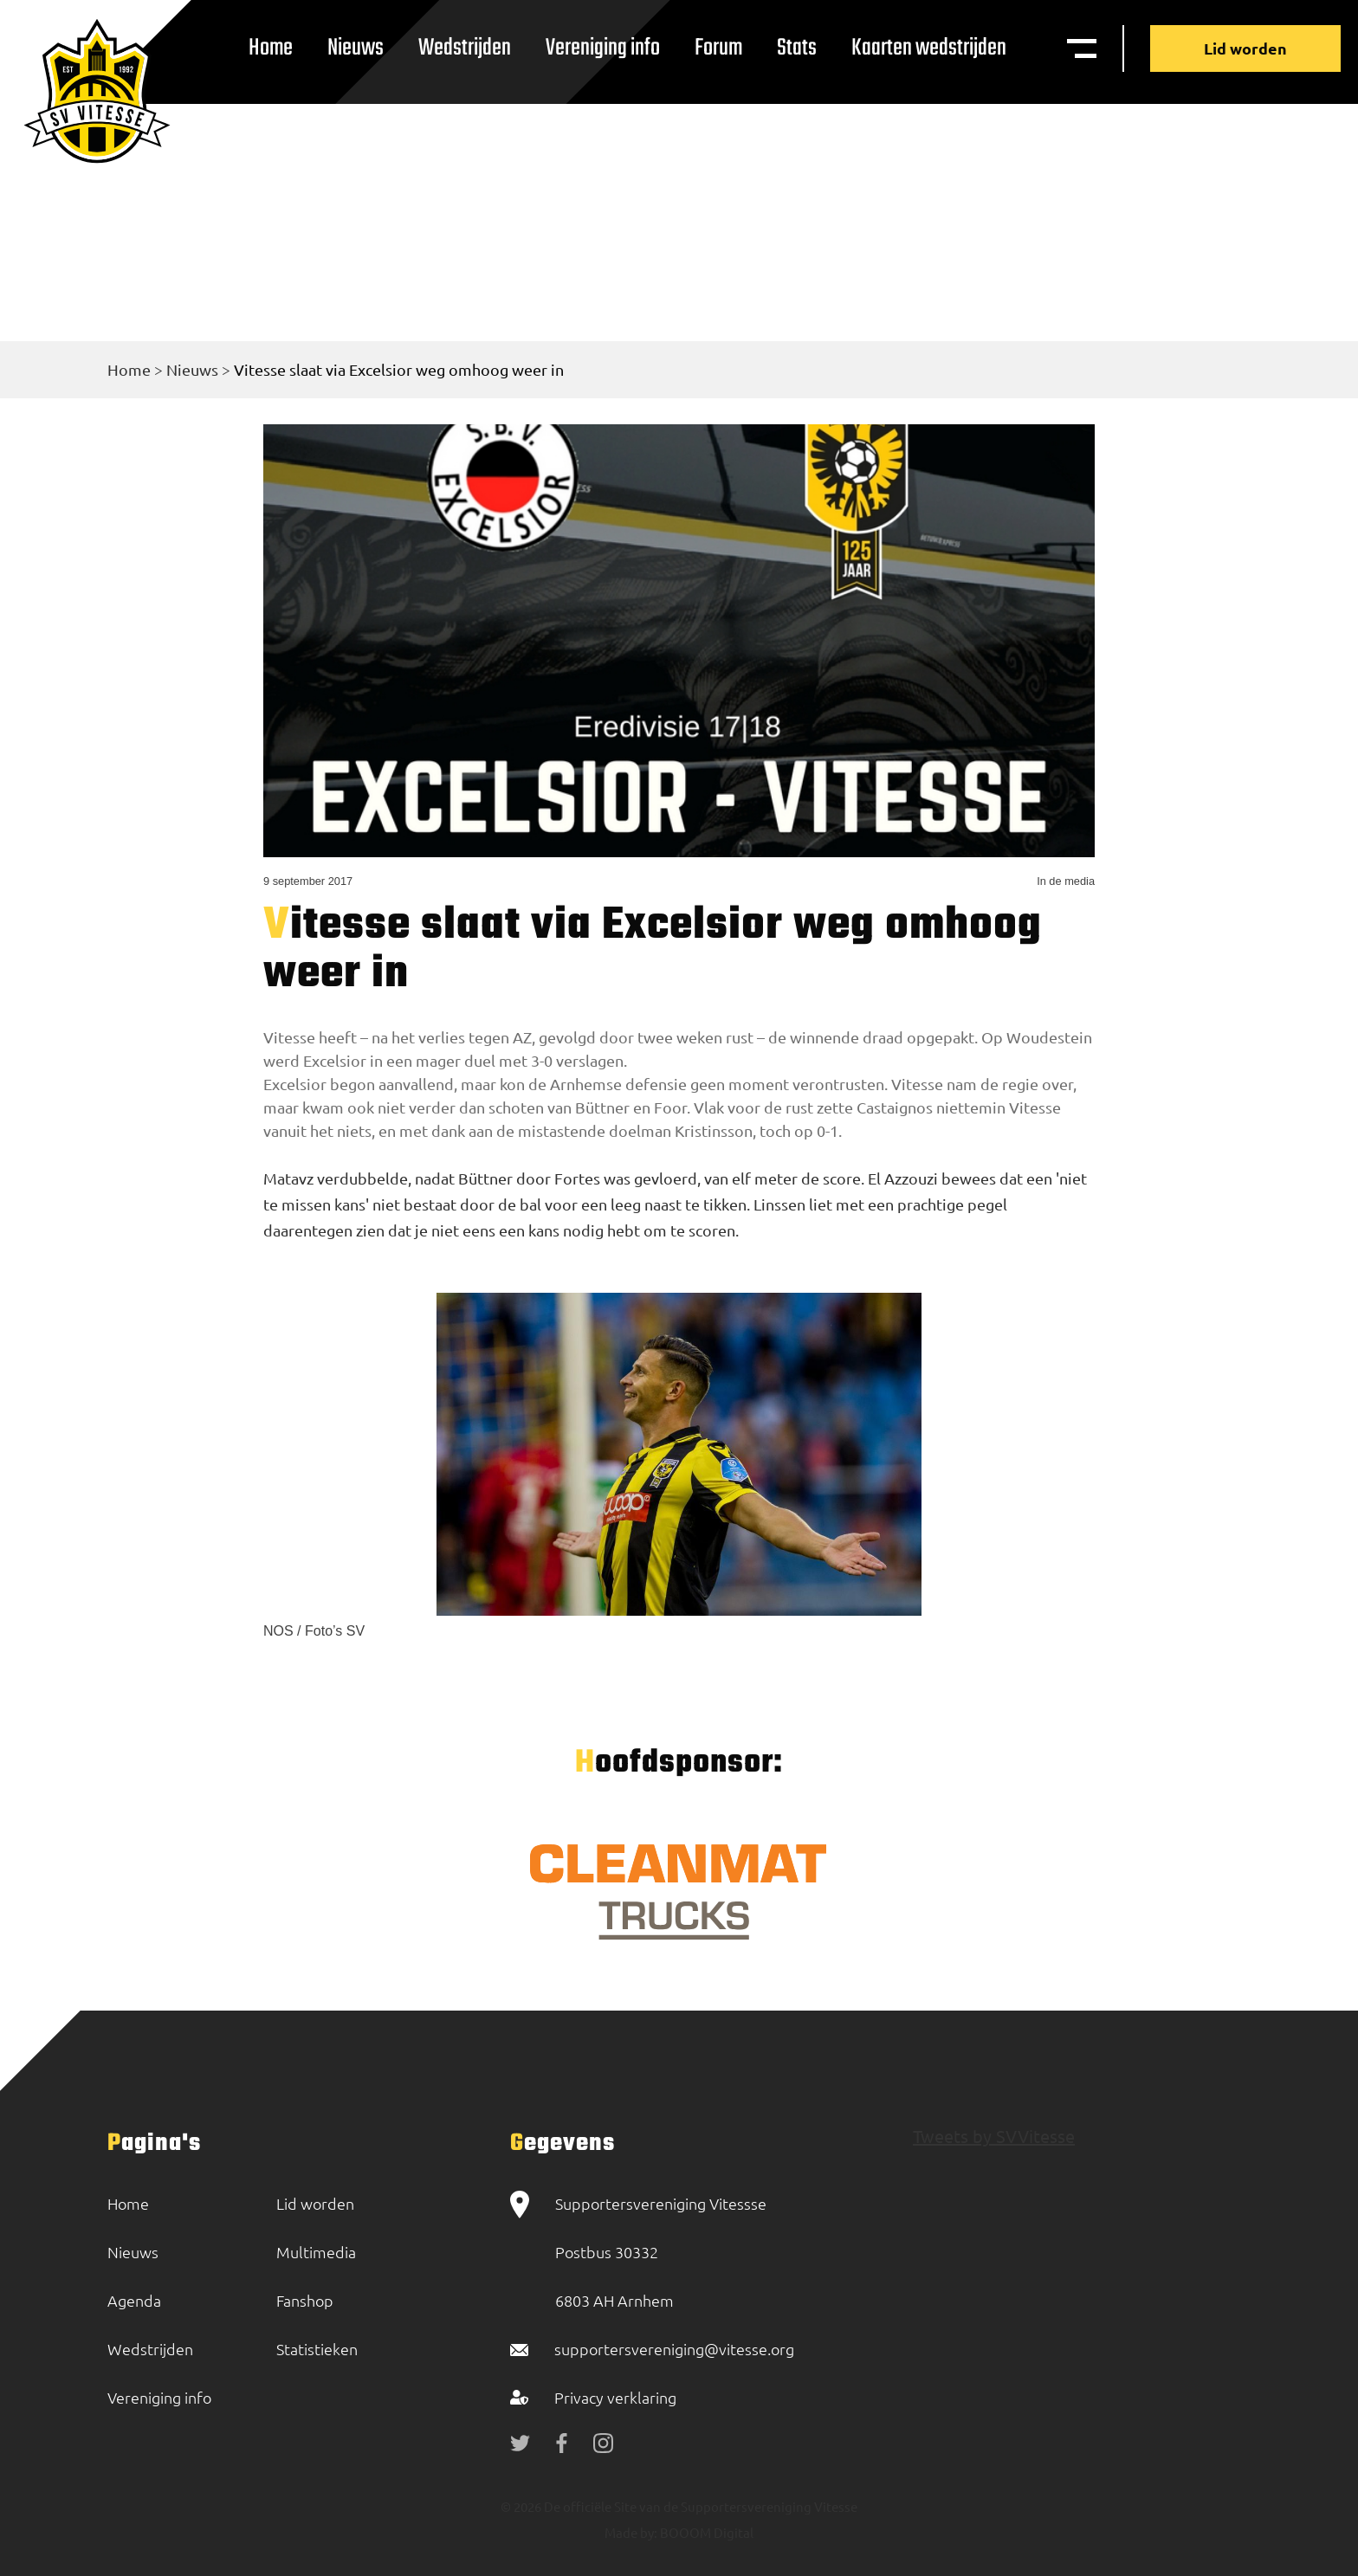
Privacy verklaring (615, 2397)
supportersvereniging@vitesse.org (674, 2349)
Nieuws (355, 48)
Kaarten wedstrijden (928, 48)
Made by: (631, 2532)
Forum (718, 48)
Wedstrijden (464, 48)
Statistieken (317, 2349)
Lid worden (1245, 48)
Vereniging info (603, 48)
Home (271, 48)
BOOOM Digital (705, 2532)
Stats (797, 48)
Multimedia (316, 2252)
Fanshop (304, 2300)
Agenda (134, 2300)
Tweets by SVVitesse (994, 2136)
